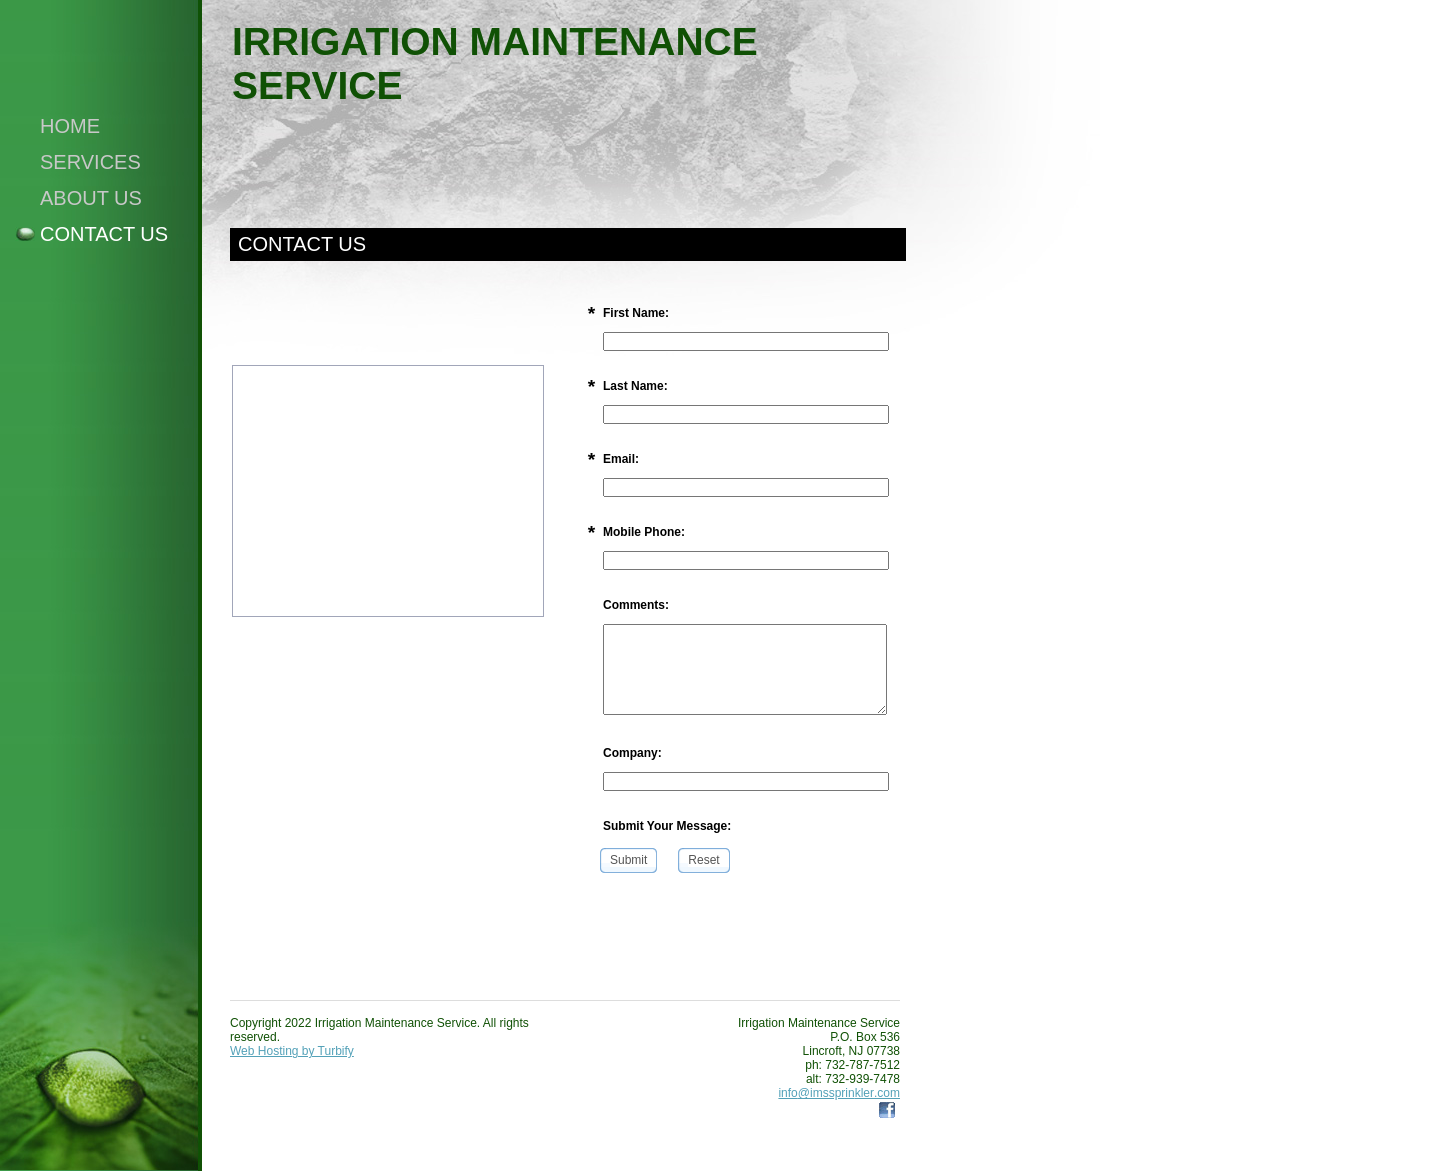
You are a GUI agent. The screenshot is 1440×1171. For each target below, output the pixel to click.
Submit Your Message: (667, 826)
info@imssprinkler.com (839, 1093)
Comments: (636, 605)
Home (70, 126)
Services (90, 162)
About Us (91, 198)
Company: (632, 753)
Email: (621, 459)
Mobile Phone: (644, 532)
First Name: (636, 313)
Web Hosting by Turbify (292, 1051)
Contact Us (104, 234)
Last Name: (635, 386)
